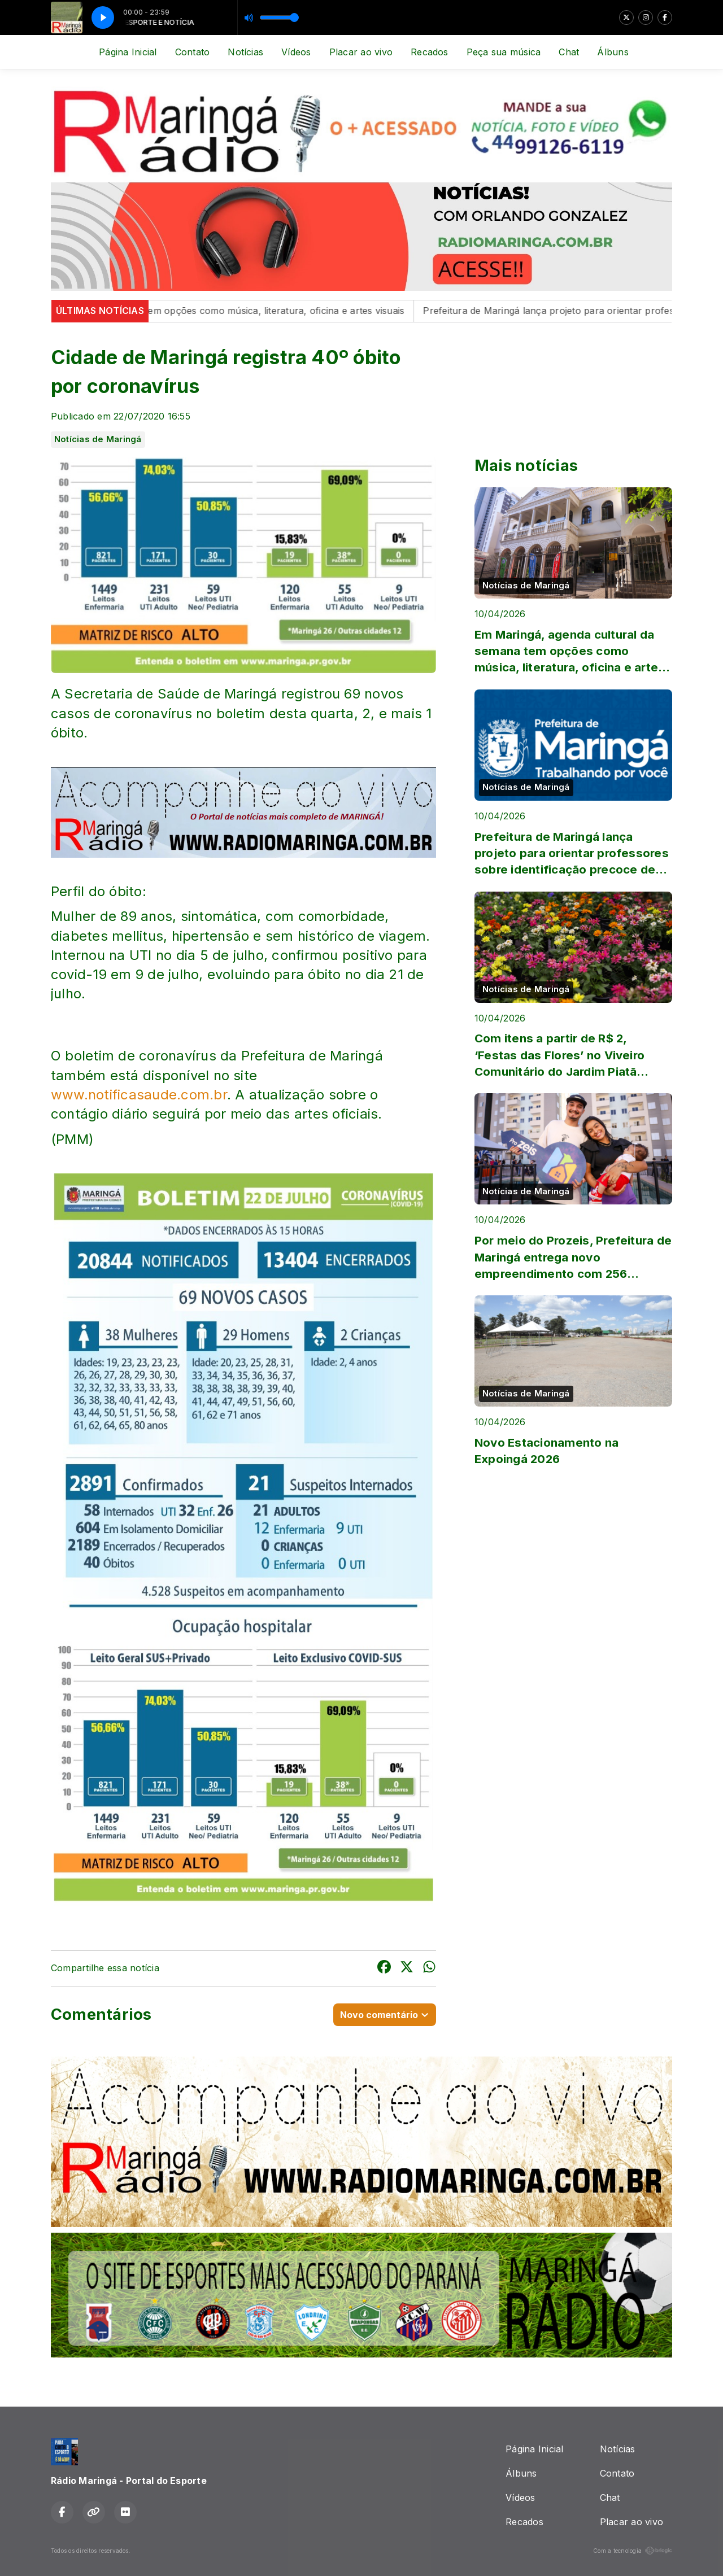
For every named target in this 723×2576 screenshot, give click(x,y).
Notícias (245, 52)
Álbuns (612, 52)
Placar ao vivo (361, 52)
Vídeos (296, 52)
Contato (192, 52)
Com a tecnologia (632, 2551)
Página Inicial (127, 52)
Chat (569, 52)
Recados (429, 52)
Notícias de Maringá (98, 439)
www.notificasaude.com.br (139, 1094)
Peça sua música (504, 52)
